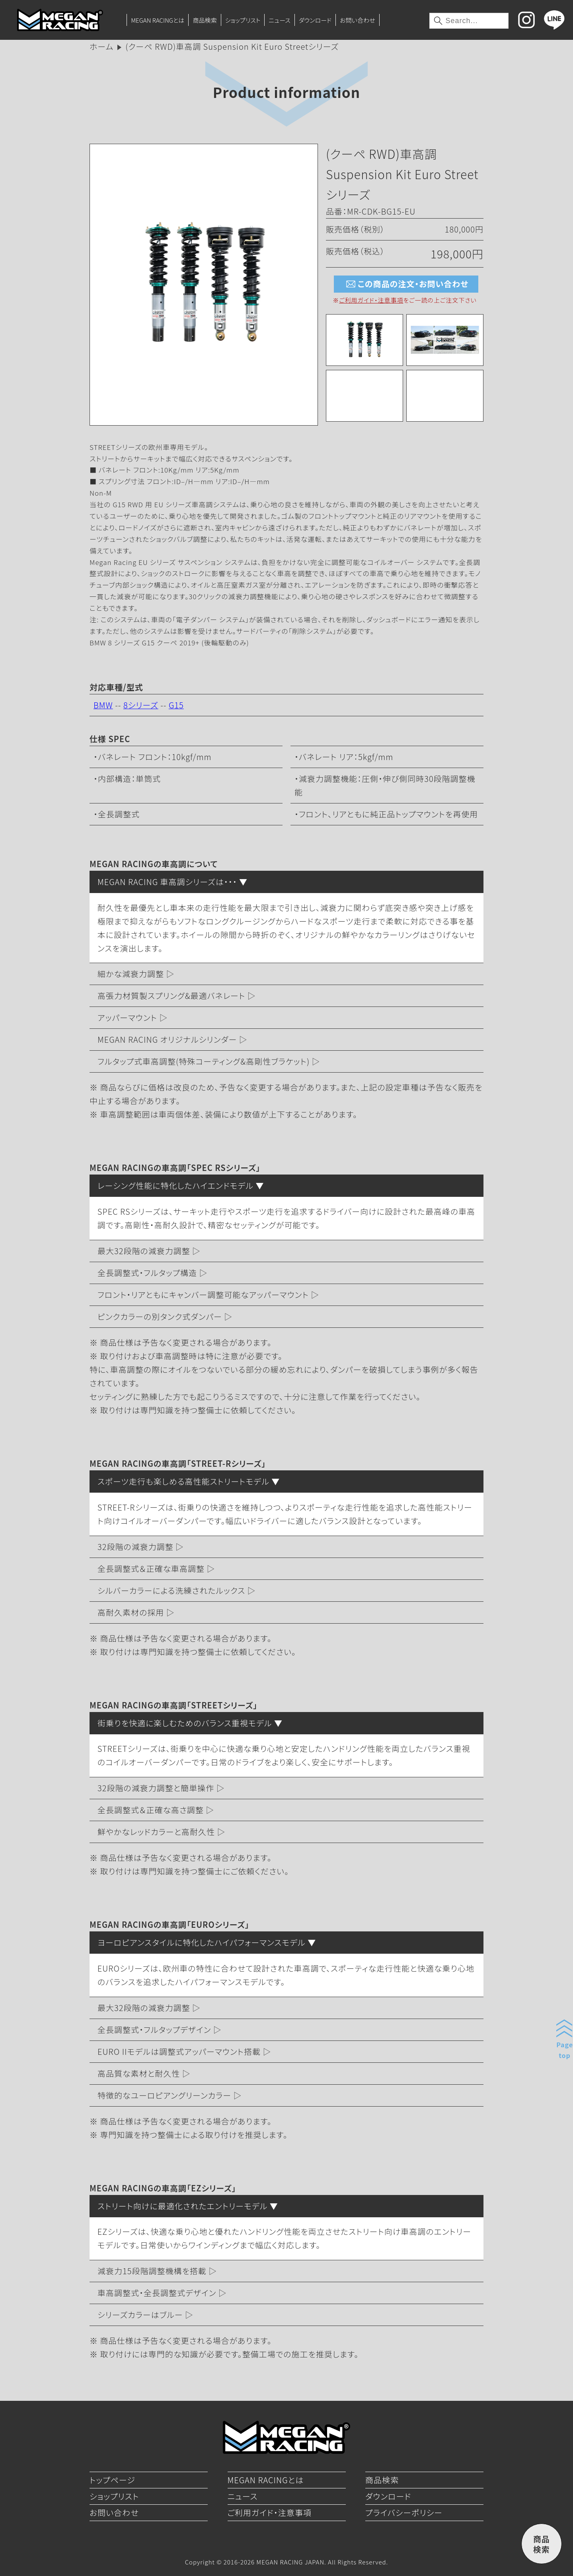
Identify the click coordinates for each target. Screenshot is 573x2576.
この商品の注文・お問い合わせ (406, 284)
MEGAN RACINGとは (157, 20)
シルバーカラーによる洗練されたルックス (171, 1590)
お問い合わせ (357, 20)
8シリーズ (140, 705)
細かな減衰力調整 (130, 973)
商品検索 (204, 20)
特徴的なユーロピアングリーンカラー (164, 2095)
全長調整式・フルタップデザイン (154, 2029)
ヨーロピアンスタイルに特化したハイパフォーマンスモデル (201, 1942)
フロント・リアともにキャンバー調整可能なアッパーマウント (203, 1294)
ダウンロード (315, 20)
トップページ (112, 2480)
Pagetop (564, 2050)
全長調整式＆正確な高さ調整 (150, 1810)
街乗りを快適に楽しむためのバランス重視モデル (184, 1723)
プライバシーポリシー (403, 2512)
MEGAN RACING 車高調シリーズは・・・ (167, 881)
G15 (176, 705)
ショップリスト (243, 20)
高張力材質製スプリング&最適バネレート (171, 995)
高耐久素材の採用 (130, 1612)
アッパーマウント (127, 1017)
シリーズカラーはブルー (140, 2314)
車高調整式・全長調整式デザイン (156, 2292)
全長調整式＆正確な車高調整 (151, 1568)
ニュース (279, 20)
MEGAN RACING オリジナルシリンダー (167, 1039)
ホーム (101, 46)
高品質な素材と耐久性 (138, 2073)
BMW (103, 705)
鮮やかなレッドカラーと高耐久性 (156, 1831)
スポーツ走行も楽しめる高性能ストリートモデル (183, 1481)
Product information (286, 92)
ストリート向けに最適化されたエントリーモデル (182, 2206)
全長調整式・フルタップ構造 (147, 1272)
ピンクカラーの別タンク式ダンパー (159, 1316)
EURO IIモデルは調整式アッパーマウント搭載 (179, 2051)
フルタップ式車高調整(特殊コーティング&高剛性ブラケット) (203, 1061)
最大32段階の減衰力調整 (143, 1251)
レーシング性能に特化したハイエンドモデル (175, 1185)
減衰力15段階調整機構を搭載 (152, 2271)
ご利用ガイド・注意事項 (371, 300)
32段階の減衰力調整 (135, 1546)
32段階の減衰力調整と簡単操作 (155, 1788)
